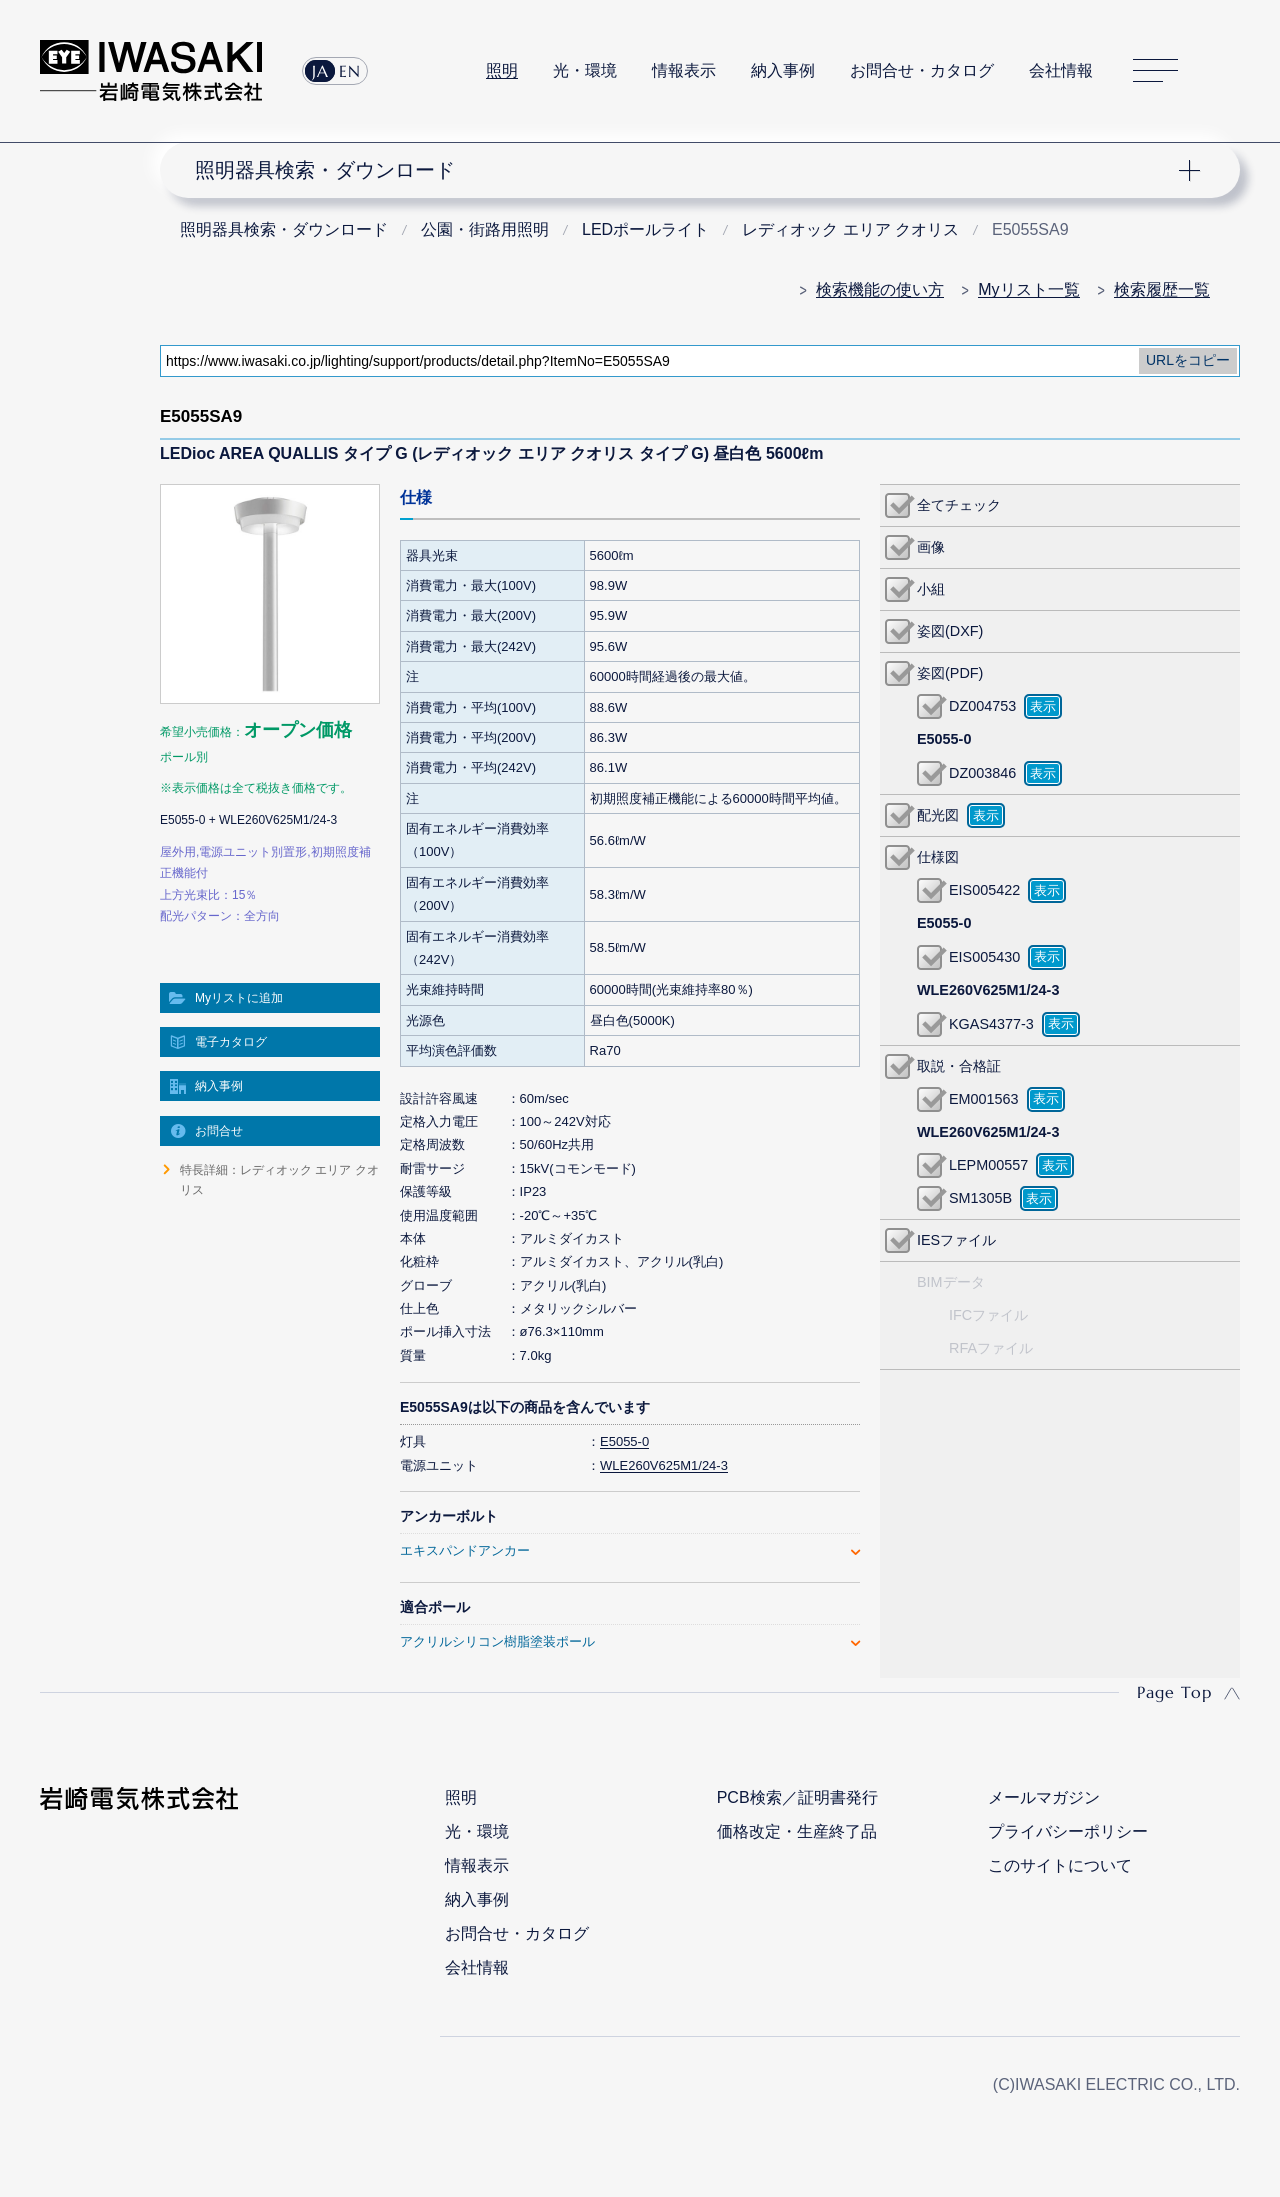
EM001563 (984, 1099)
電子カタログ (231, 1042)
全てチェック (959, 505)
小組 (931, 589)
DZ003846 (982, 773)
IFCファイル (988, 1315)
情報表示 (684, 70)
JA (320, 71)
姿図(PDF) (950, 673)
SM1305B (980, 1198)
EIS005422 (984, 890)
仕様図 (938, 857)
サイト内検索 (1229, 71)
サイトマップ (1155, 71)
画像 (931, 547)
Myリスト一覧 (1028, 289)
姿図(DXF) (950, 631)
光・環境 (585, 70)
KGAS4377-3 (991, 1024)
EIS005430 (984, 957)
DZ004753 (982, 706)
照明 (502, 70)
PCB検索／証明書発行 (797, 1797)
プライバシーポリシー (1068, 1831)
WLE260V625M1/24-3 (664, 1465)
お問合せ (219, 1131)
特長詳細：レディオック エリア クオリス (279, 1180)
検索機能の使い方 (880, 289)
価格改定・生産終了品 (797, 1831)
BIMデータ (951, 1282)
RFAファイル (991, 1348)
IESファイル (956, 1240)
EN (350, 71)
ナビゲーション (688, 170)
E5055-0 (624, 1441)
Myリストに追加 (239, 998)
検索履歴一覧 (1162, 289)
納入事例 (783, 70)
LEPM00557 (988, 1165)
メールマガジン (1044, 1797)
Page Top (1174, 1692)
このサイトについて (1060, 1865)
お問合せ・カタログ (922, 70)
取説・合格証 (959, 1066)
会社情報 (1061, 70)
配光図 (938, 815)
